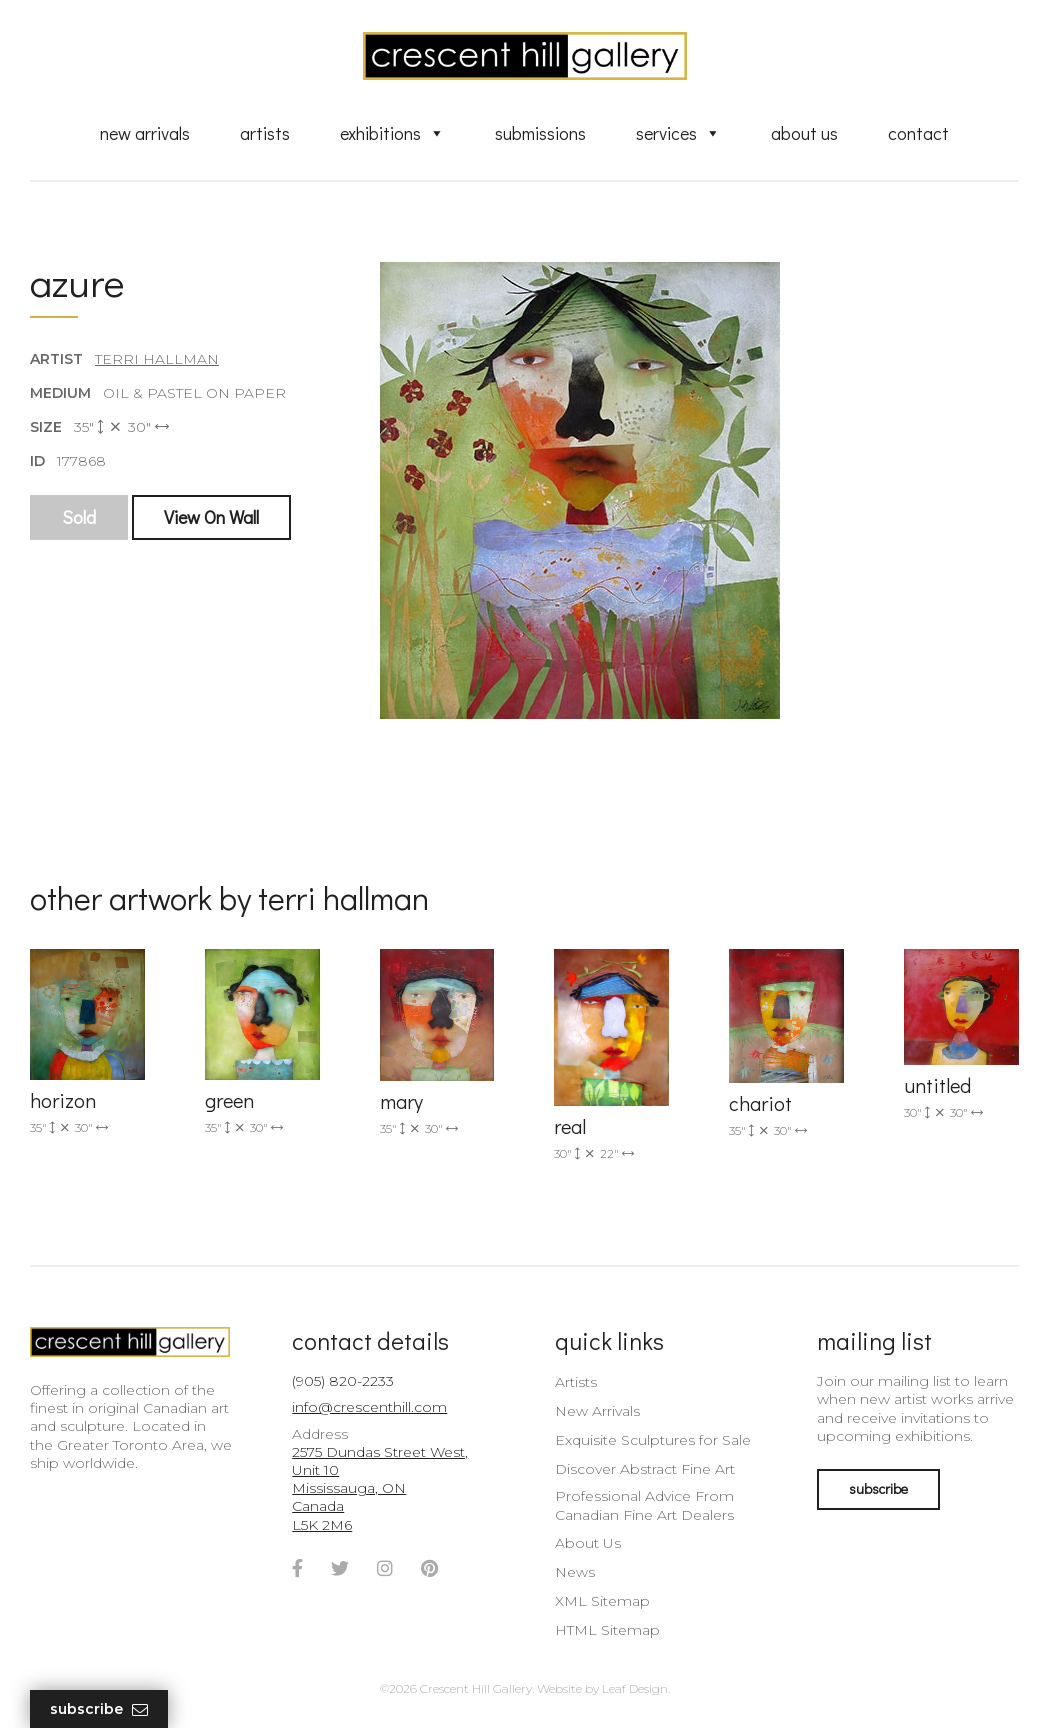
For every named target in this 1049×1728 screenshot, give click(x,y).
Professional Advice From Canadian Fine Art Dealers (644, 1505)
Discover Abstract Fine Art (645, 1469)
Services (678, 133)
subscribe (878, 1488)
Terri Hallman (157, 359)
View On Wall (211, 517)
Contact (918, 133)
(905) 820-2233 (343, 1381)
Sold (79, 517)
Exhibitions (392, 133)
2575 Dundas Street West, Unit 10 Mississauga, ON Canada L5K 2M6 (380, 1488)
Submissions (540, 133)
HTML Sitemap (607, 1630)
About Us (804, 133)
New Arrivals (145, 133)
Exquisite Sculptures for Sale (653, 1440)
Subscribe (99, 1709)
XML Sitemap (602, 1601)
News (575, 1572)
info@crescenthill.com (369, 1407)
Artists (265, 133)
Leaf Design (635, 1688)
